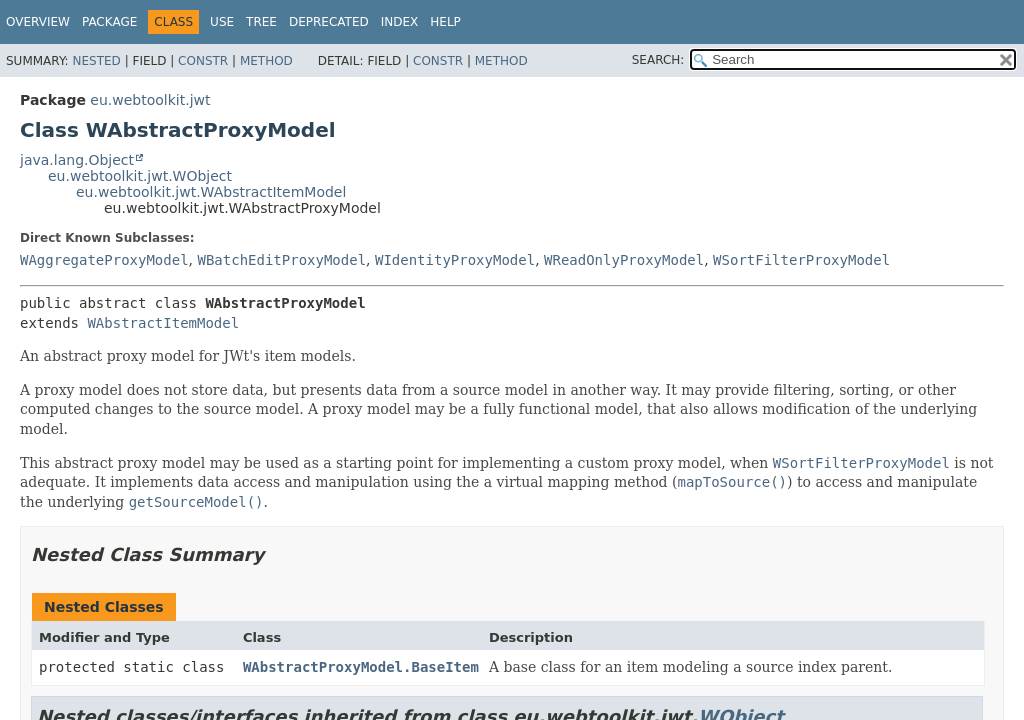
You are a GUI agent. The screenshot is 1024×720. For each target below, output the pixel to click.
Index (400, 22)
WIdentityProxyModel (455, 260)
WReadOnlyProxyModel (624, 260)
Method (266, 61)
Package (109, 22)
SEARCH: (658, 60)
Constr (203, 61)
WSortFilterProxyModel (801, 260)
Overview (38, 22)
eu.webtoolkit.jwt (150, 100)
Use (222, 22)
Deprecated (329, 22)
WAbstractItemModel (163, 323)
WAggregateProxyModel (104, 260)
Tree (261, 22)
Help (445, 22)
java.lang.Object (77, 160)
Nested (96, 61)
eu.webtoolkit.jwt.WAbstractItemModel (211, 192)
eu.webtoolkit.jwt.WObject (140, 176)
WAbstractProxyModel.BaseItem (361, 667)
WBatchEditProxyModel (281, 260)
